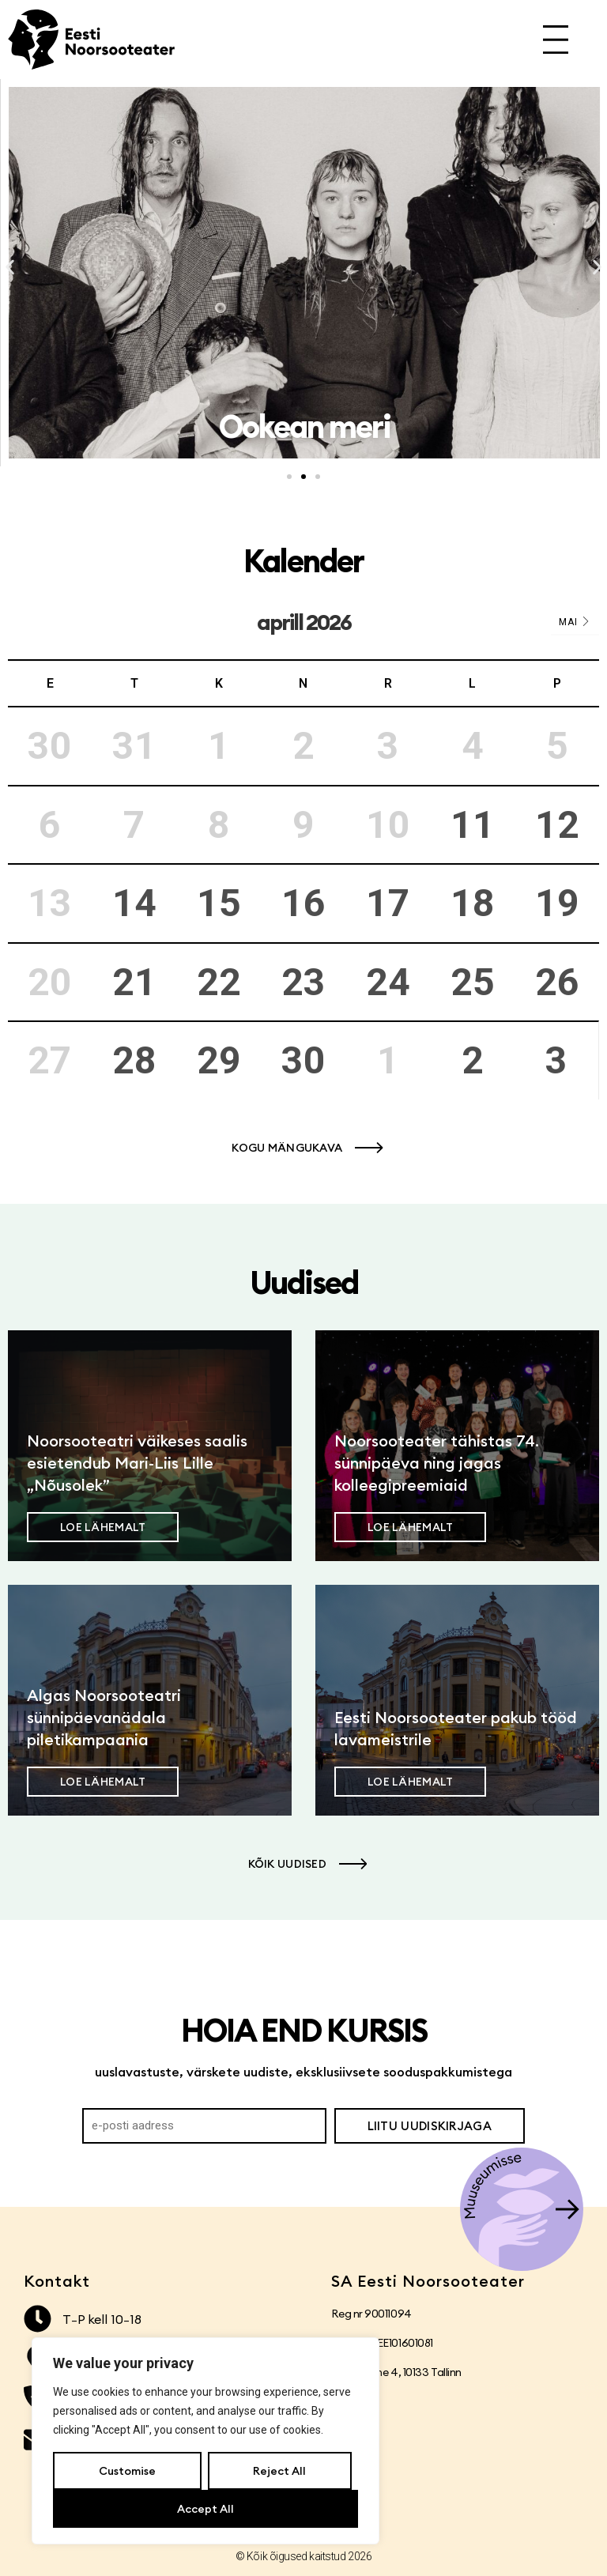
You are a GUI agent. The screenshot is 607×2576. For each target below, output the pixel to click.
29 (219, 1060)
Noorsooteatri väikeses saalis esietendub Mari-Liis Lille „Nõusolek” (137, 1463)
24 (388, 982)
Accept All (205, 2509)
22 (219, 982)
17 (388, 903)
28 (134, 1060)
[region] (205, 2440)
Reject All (279, 2471)
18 (473, 903)
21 (134, 982)
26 (557, 982)
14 (134, 903)
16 (303, 903)
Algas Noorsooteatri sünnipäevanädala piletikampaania (104, 1717)
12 (557, 824)
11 (473, 824)
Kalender (303, 561)
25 (473, 982)
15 (219, 903)
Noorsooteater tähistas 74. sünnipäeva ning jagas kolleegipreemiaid (436, 1463)
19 (557, 903)
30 (303, 1060)
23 (303, 982)
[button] (10, 267)
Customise (127, 2471)
